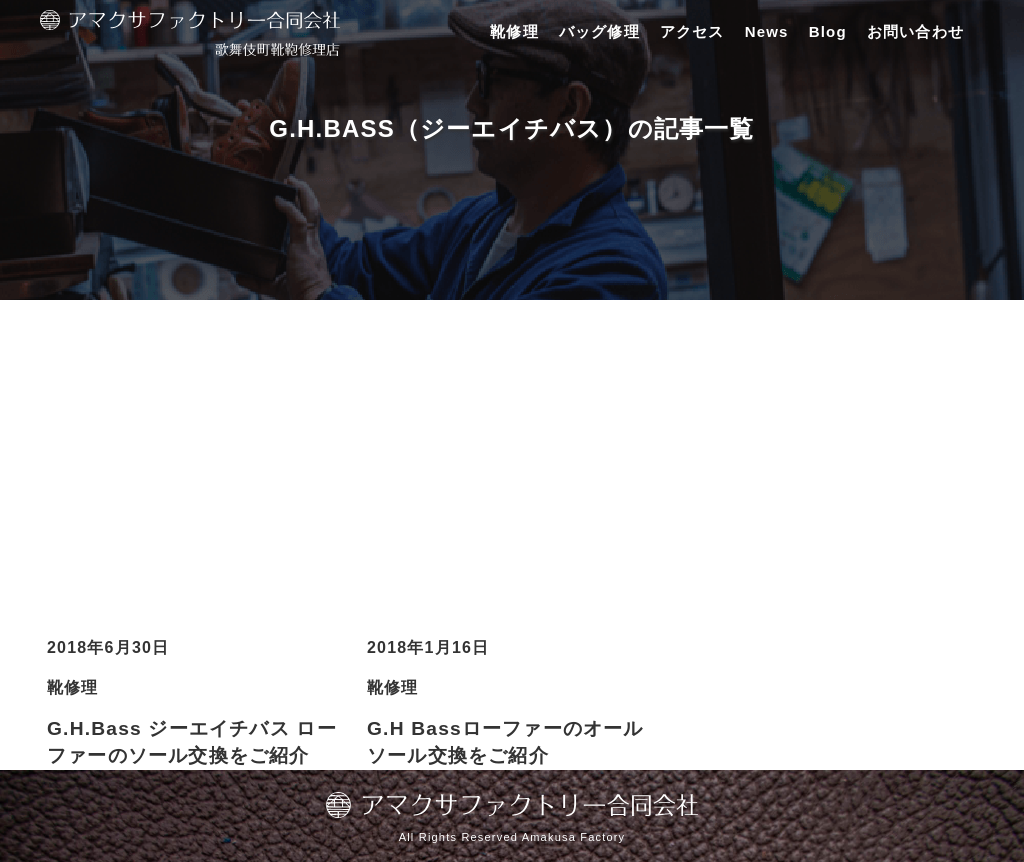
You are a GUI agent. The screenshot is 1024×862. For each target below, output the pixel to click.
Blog (828, 31)
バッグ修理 (599, 31)
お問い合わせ (915, 31)
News (767, 31)
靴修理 (514, 31)
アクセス (692, 31)
